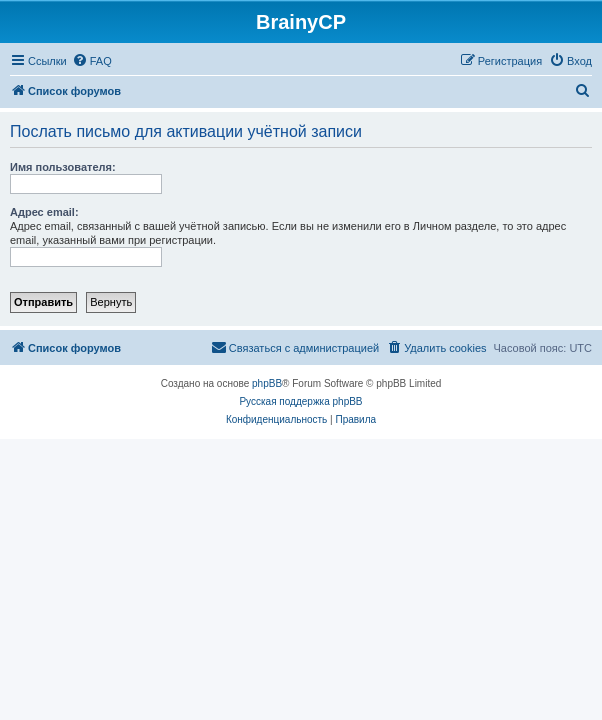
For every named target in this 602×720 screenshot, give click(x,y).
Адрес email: (44, 212)
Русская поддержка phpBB (300, 401)
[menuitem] (92, 61)
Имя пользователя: (63, 167)
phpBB (267, 383)
